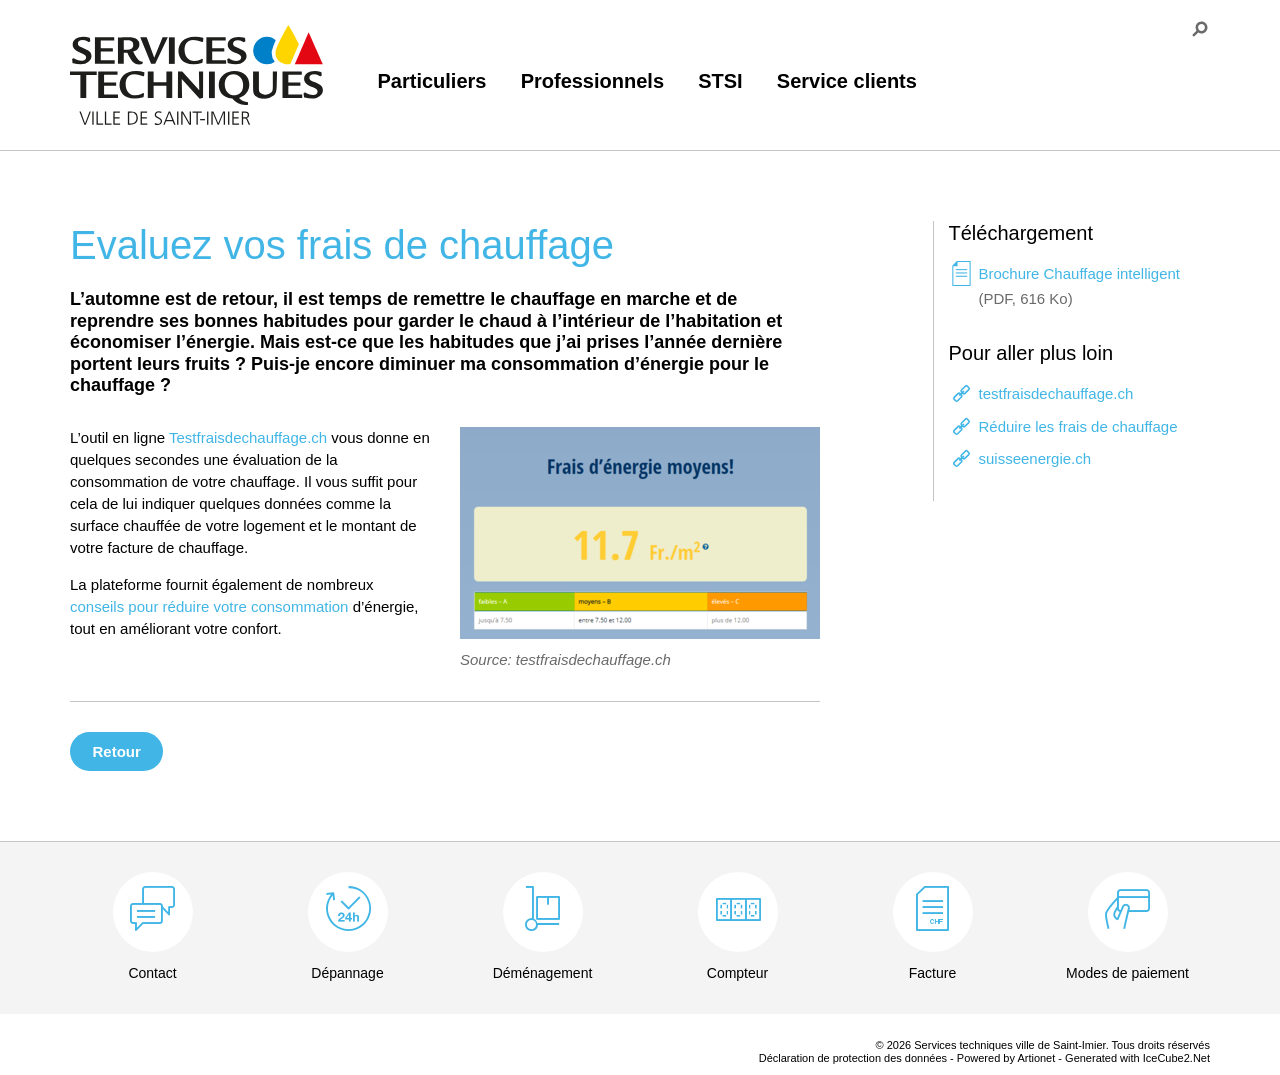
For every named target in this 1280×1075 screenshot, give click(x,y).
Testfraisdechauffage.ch (248, 437)
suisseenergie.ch (1035, 458)
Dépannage (347, 973)
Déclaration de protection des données (853, 1058)
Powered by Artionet (1006, 1058)
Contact (152, 973)
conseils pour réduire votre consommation (209, 606)
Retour (117, 751)
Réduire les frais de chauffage (1078, 426)
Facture (932, 973)
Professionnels (592, 81)
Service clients (847, 81)
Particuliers (432, 81)
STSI (720, 81)
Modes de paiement (1127, 973)
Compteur (737, 973)
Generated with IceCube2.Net (1137, 1058)
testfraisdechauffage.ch (1056, 393)
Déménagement (543, 973)
